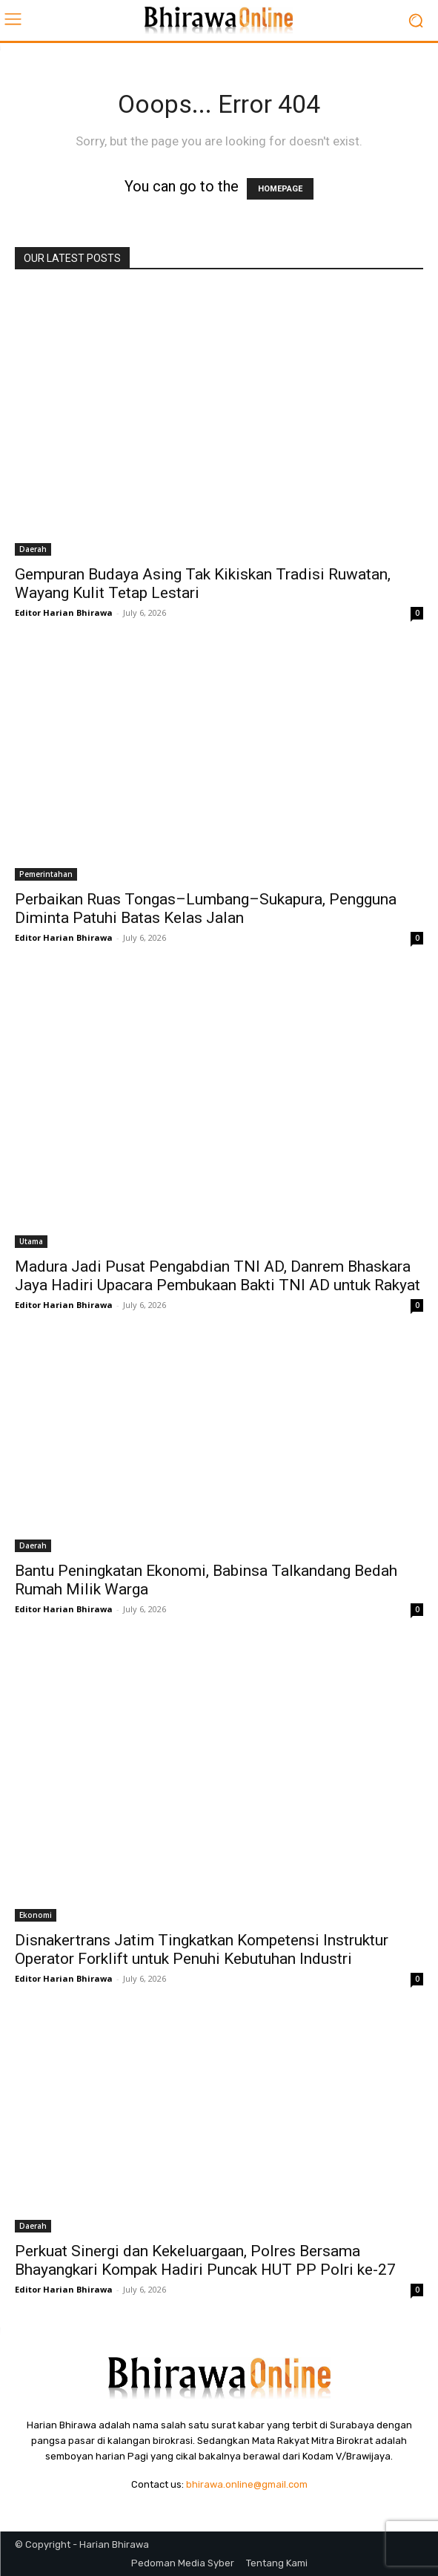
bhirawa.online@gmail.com (247, 2484)
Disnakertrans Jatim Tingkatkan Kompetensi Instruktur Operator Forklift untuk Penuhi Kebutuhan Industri (201, 1949)
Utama (31, 1241)
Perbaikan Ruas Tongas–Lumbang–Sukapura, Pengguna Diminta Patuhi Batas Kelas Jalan (205, 908)
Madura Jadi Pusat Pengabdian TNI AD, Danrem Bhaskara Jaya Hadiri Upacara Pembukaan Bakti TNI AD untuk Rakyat (217, 1276)
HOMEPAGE (280, 189)
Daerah (33, 549)
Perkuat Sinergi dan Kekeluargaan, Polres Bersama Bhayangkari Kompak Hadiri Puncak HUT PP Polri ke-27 (205, 2260)
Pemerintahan (46, 874)
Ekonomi (35, 1915)
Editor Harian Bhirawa (64, 612)
